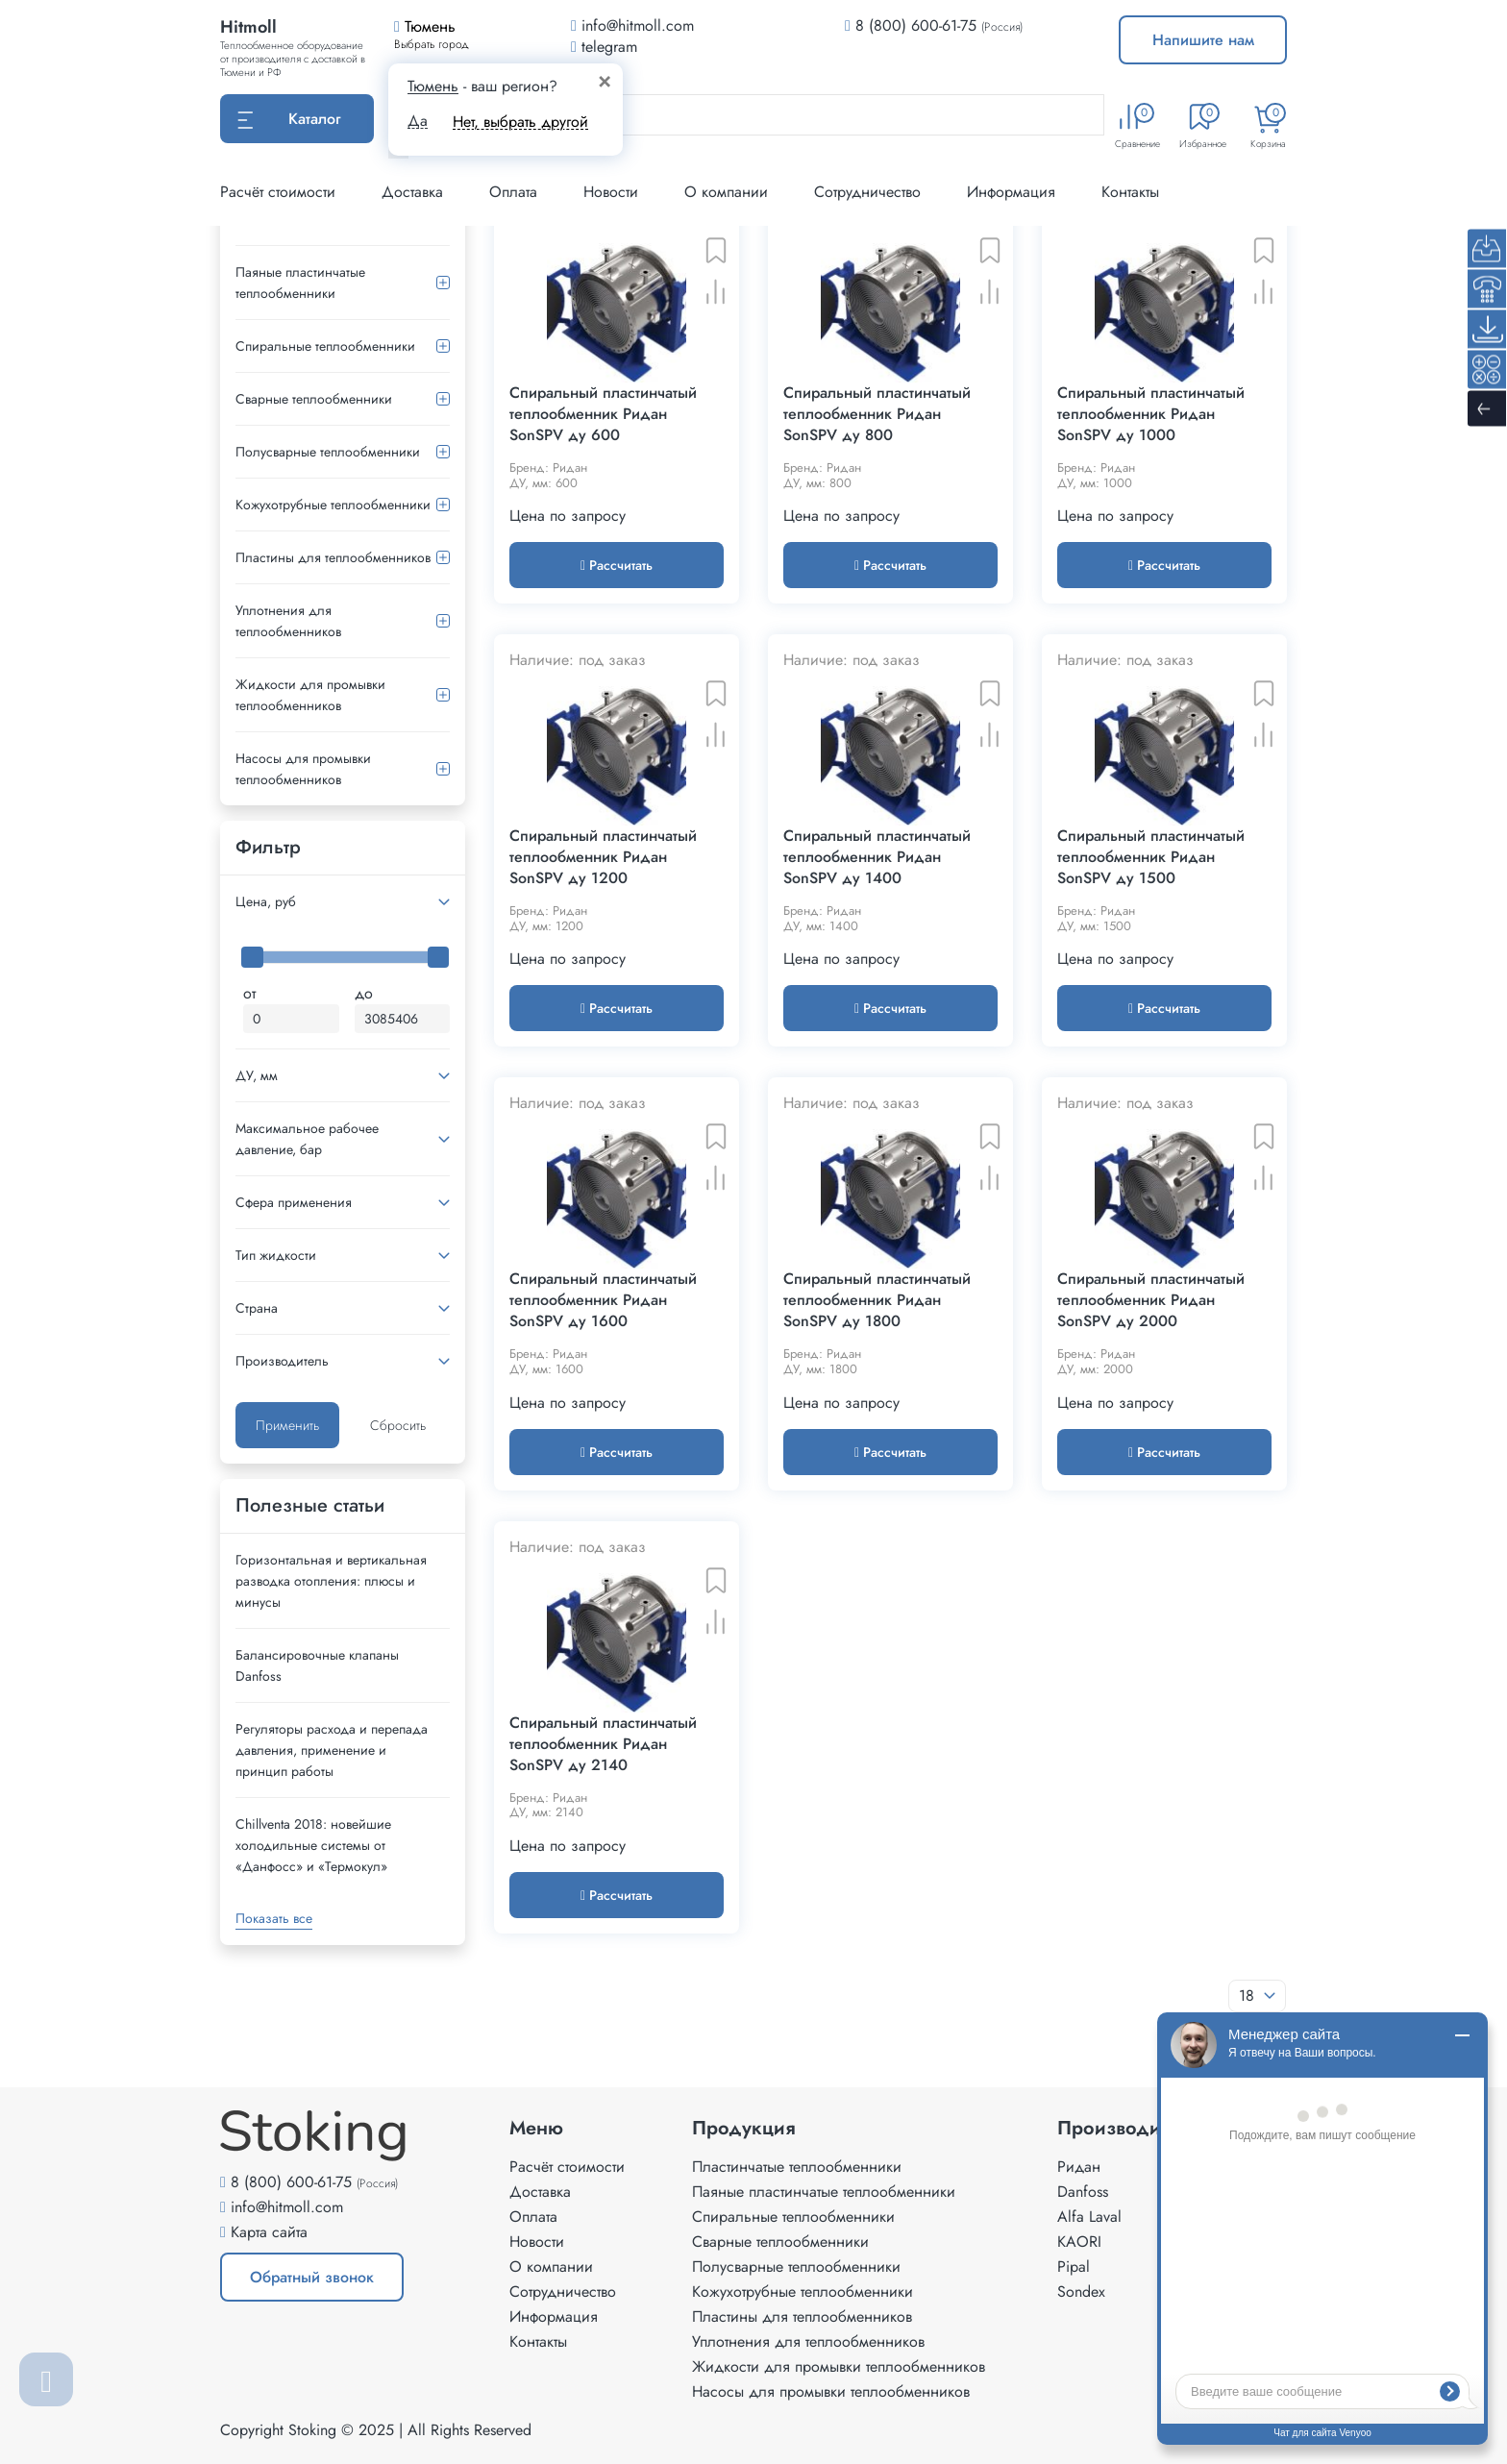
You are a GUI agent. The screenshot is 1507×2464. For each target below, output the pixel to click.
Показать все (273, 1918)
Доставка (412, 192)
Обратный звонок (312, 2277)
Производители (1128, 2128)
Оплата (513, 192)
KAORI (1079, 2241)
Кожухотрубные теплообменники (333, 504)
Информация (1011, 192)
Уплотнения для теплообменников (288, 621)
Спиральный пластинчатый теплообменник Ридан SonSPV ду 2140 (603, 1744)
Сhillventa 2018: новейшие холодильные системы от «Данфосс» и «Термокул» (313, 1845)
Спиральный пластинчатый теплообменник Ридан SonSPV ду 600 (603, 414)
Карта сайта (269, 2232)
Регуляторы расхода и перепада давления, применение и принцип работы (331, 1750)
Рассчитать (617, 565)
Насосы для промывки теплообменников (303, 769)
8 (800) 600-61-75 (915, 25)
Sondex (1081, 2291)
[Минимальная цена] (291, 1018)
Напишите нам (1203, 40)
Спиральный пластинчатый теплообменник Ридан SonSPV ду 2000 (1151, 1300)
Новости (610, 192)
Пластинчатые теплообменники (797, 2167)
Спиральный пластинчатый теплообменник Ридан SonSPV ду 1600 (603, 1300)
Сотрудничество (867, 192)
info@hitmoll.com (287, 2207)
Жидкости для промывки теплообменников (310, 695)
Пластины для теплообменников (333, 557)
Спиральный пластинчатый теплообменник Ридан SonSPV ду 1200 (603, 857)
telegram (604, 47)
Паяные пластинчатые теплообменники (300, 282)
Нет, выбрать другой (520, 122)
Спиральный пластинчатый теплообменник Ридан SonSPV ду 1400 (877, 857)
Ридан (1078, 2167)
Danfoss (1082, 2192)
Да (418, 121)
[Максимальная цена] (403, 1018)
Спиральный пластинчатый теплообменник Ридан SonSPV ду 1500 (1151, 857)
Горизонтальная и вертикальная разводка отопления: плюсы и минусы (331, 1581)
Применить (287, 1425)
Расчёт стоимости (277, 192)
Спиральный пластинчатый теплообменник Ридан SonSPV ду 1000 (1151, 414)
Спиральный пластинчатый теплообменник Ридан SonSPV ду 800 (877, 414)
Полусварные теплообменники (327, 451)
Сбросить (398, 1425)
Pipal (1073, 2266)
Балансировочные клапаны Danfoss (317, 1665)
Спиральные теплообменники (325, 346)
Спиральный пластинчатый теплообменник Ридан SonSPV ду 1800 (877, 1300)
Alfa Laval (1089, 2216)
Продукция (744, 2128)
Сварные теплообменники (313, 398)
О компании (726, 192)
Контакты (1130, 192)
